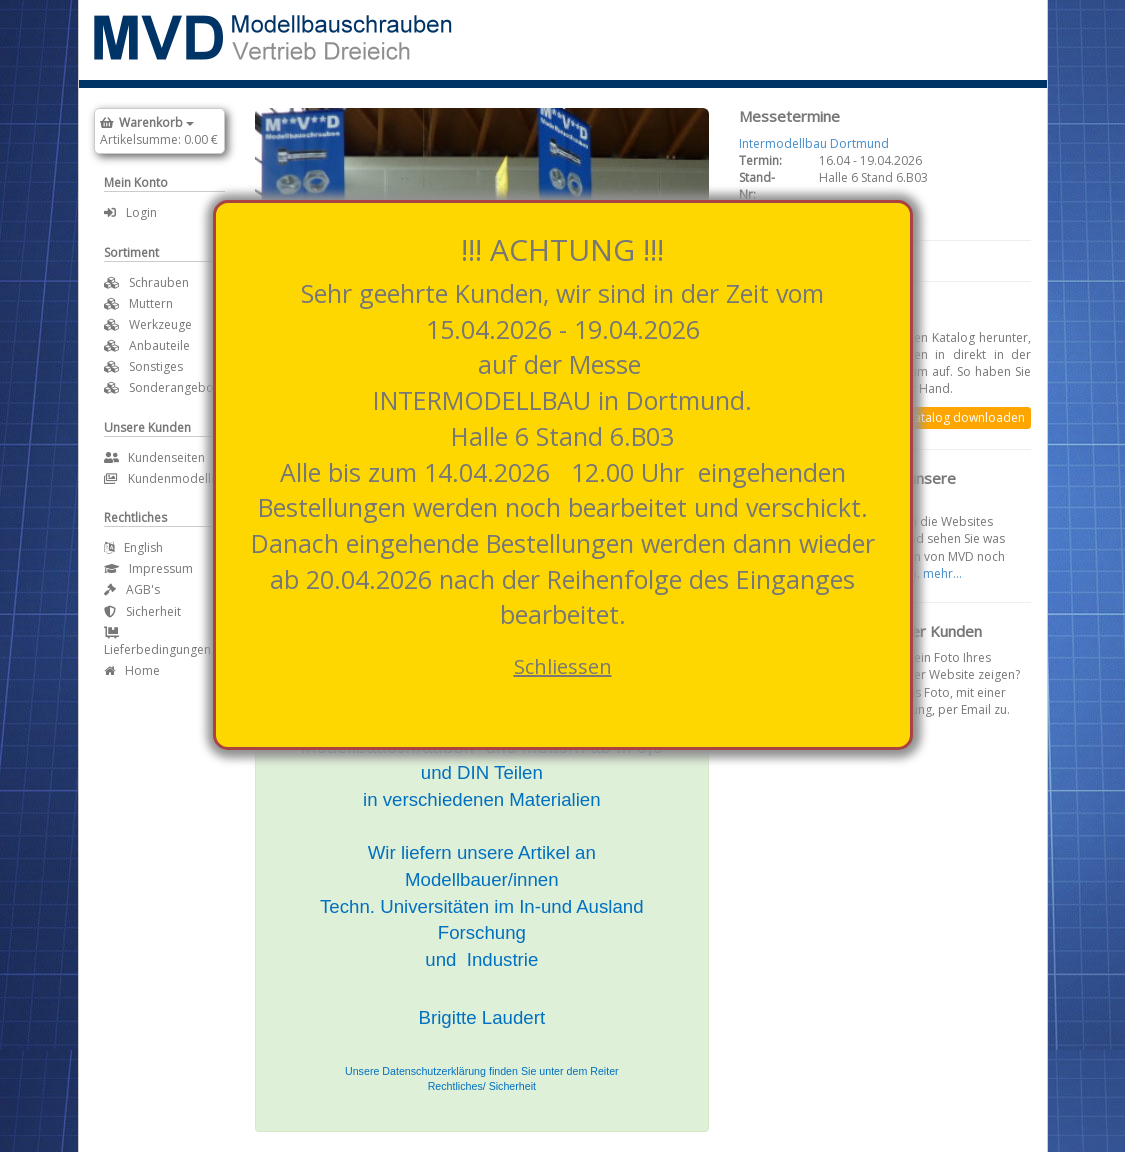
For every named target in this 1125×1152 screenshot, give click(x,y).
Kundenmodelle (161, 478)
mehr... (942, 573)
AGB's (132, 589)
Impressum (148, 568)
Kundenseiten (154, 457)
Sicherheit (142, 611)
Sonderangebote (177, 387)
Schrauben (159, 282)
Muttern (151, 303)
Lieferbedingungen (157, 642)
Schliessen (563, 666)
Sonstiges (156, 366)
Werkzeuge (160, 324)
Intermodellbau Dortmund (814, 143)
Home (132, 670)
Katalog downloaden (966, 417)
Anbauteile (159, 345)
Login (130, 212)
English (133, 547)
